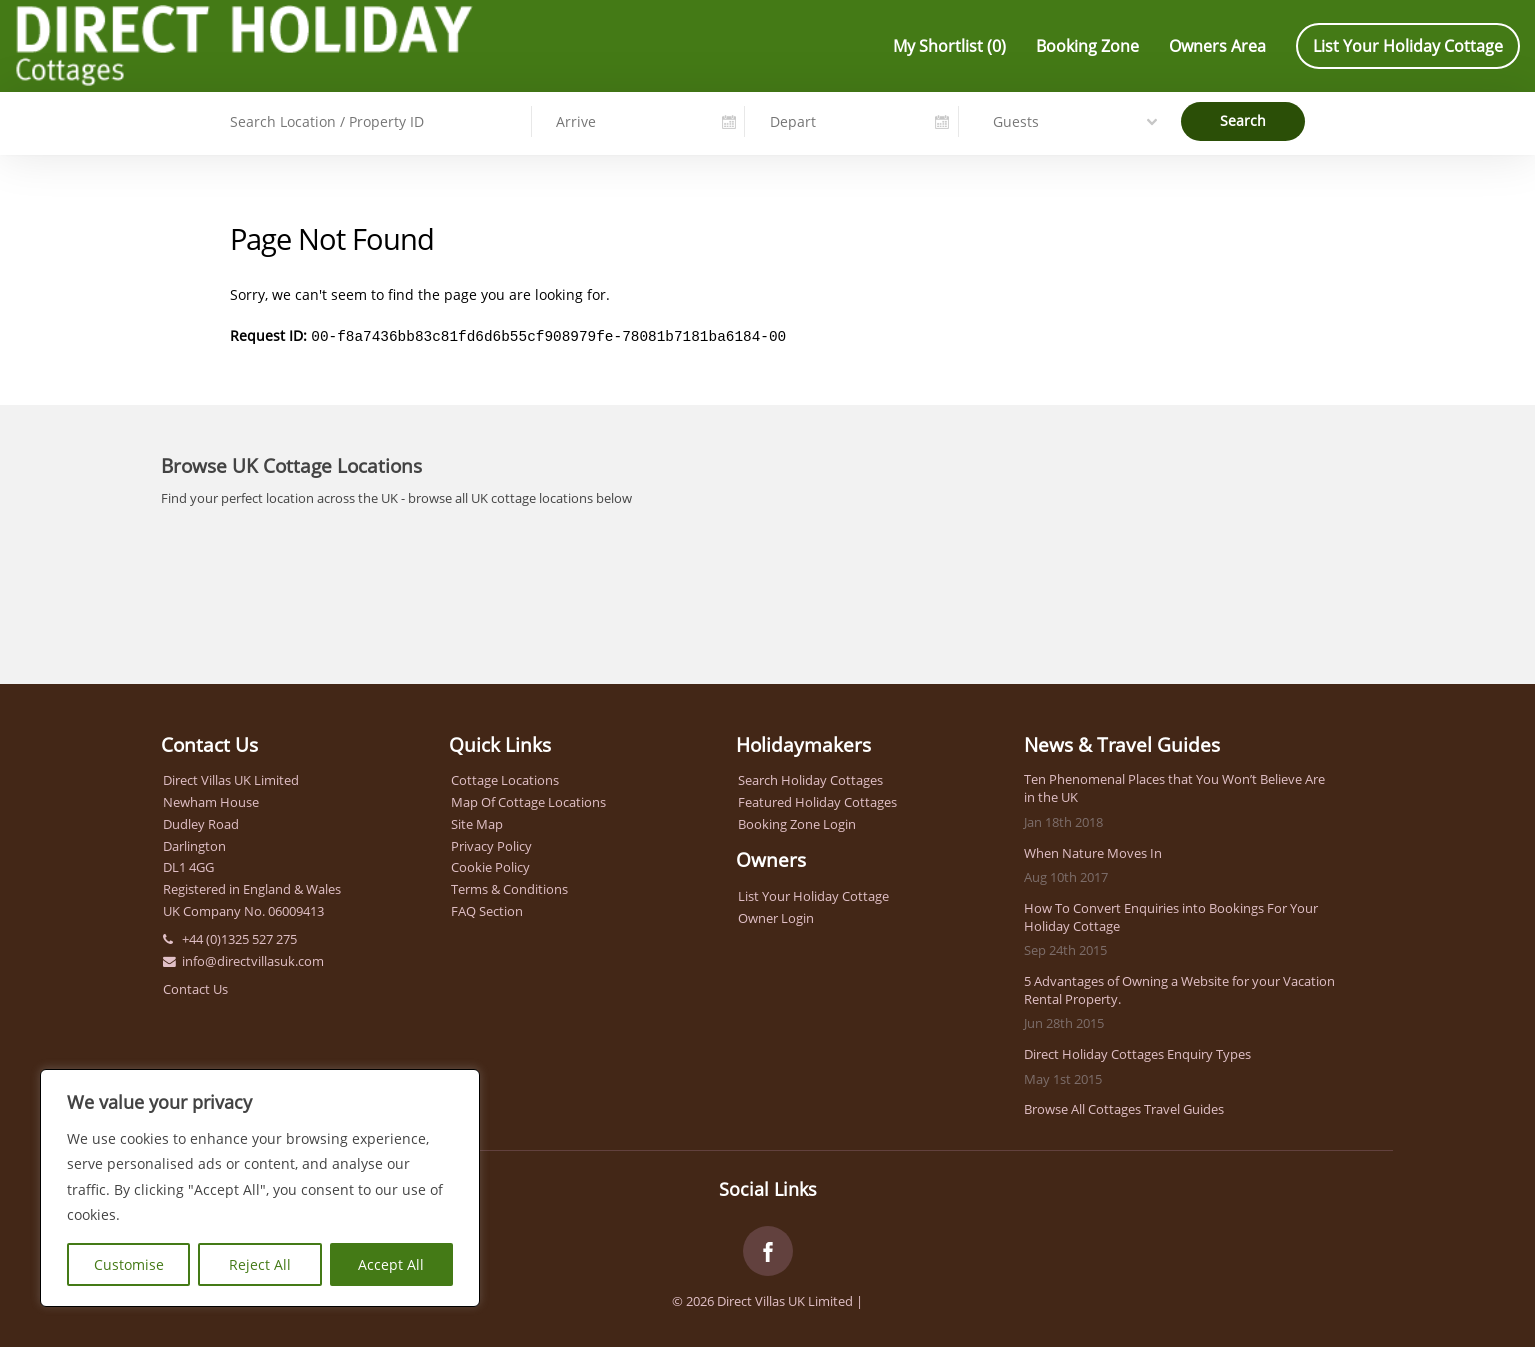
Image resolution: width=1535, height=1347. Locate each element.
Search (1243, 119)
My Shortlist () (949, 46)
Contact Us (195, 987)
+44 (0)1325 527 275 (239, 937)
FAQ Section (487, 909)
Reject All (260, 1264)
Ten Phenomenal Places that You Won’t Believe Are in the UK (1174, 786)
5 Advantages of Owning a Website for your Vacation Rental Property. (1179, 988)
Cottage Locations (505, 778)
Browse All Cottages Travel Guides (1124, 1107)
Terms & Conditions (509, 887)
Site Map (477, 822)
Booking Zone (1087, 46)
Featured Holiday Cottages (817, 800)
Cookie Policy (490, 865)
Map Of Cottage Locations (528, 800)
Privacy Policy (491, 844)
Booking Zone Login (797, 822)
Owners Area (1217, 46)
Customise (129, 1264)
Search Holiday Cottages (810, 778)
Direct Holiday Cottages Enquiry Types (1137, 1052)
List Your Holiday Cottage (1408, 46)
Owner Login (776, 916)
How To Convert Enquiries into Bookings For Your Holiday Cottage (1171, 915)
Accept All (391, 1264)
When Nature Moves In (1093, 851)
